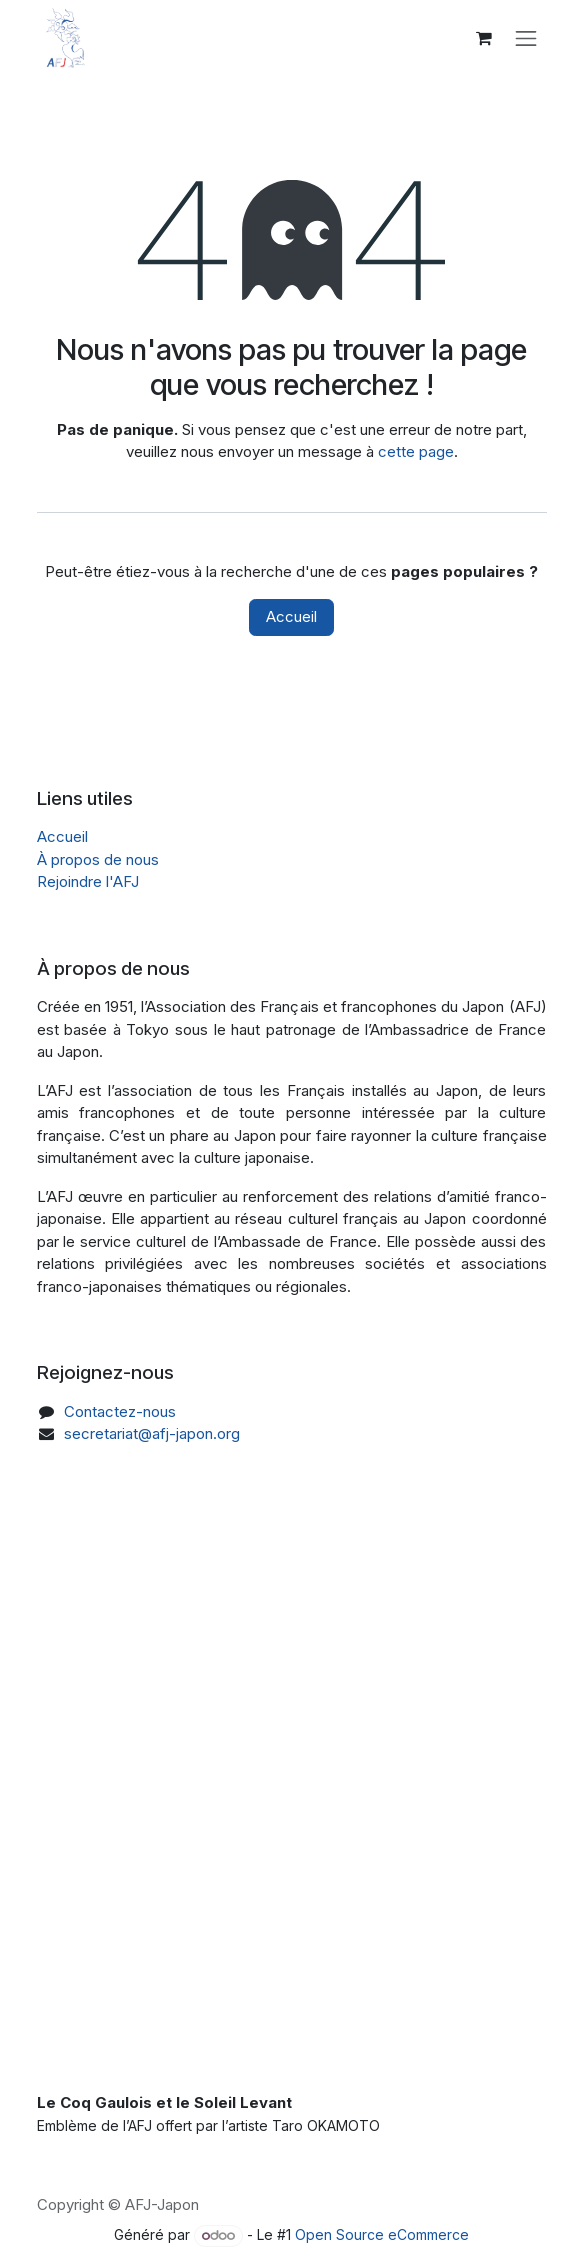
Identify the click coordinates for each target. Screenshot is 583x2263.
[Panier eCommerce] (484, 38)
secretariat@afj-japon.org (152, 1433)
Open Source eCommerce (382, 2234)
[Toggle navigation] (526, 38)
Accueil (291, 616)
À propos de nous (98, 859)
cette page (416, 451)
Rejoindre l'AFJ (88, 881)
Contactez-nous (120, 1411)
